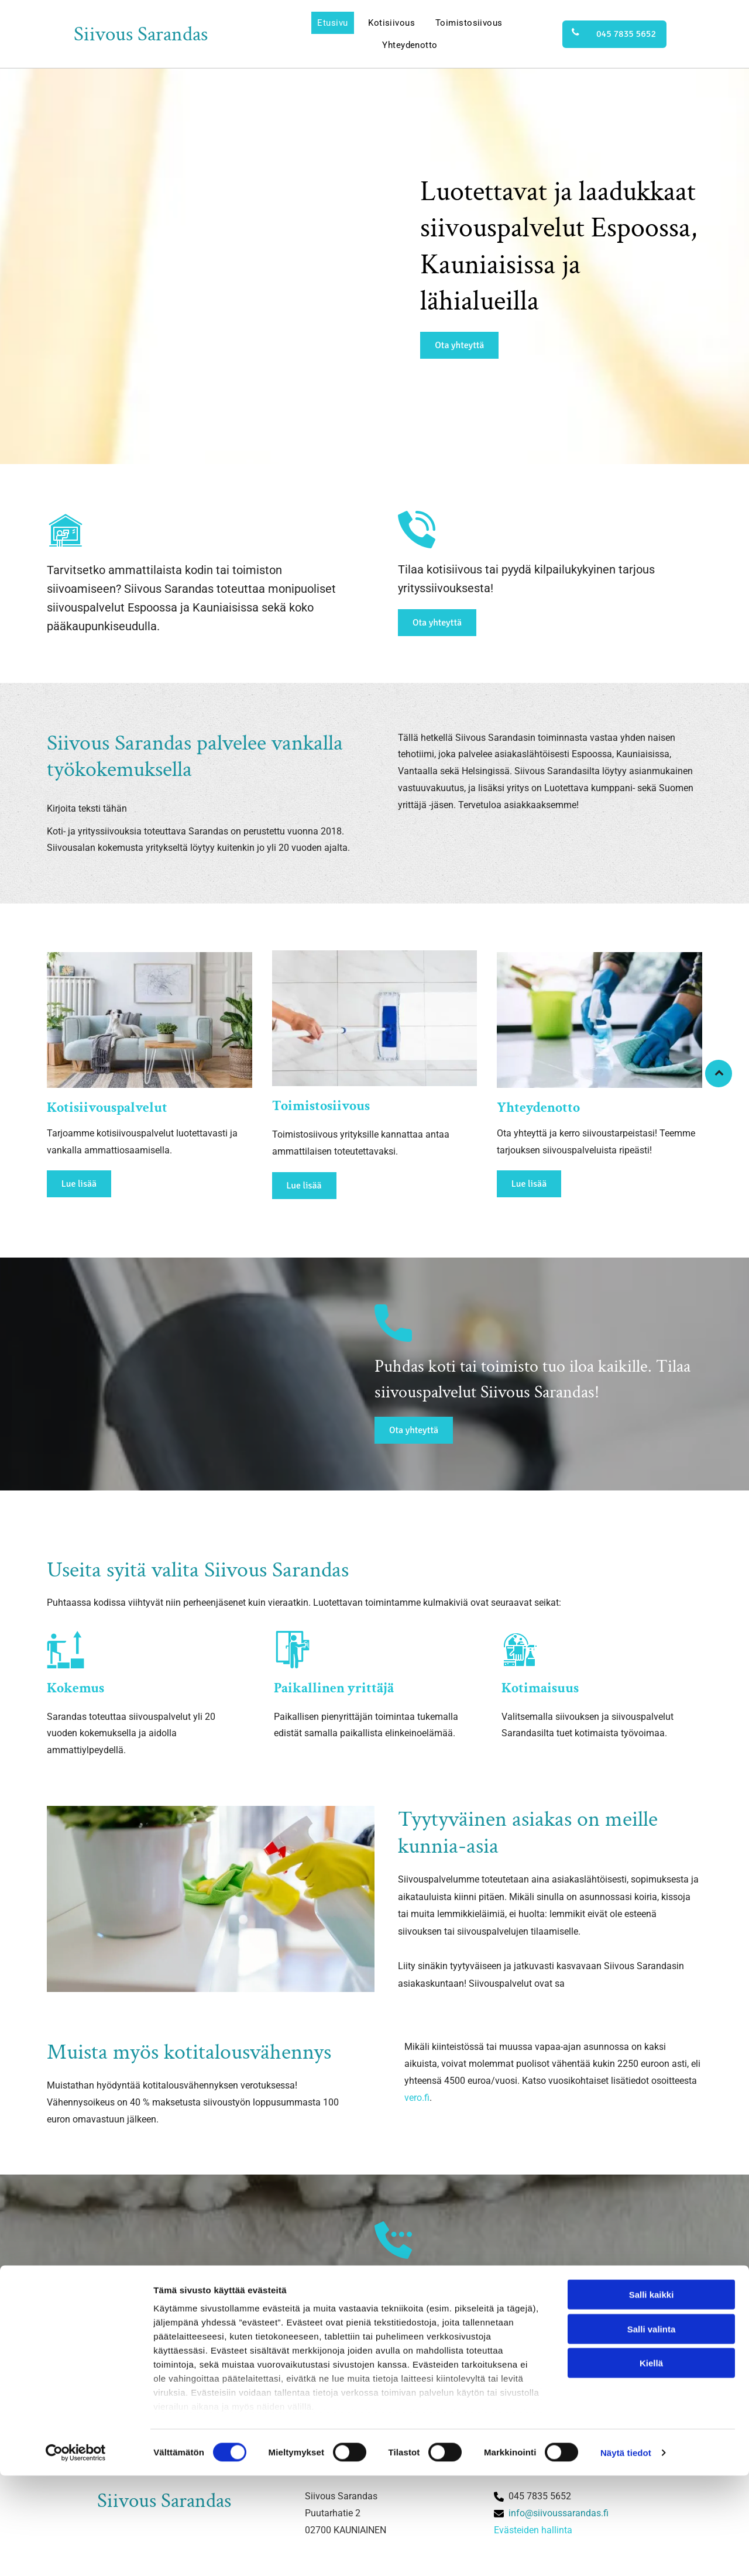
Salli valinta (651, 2429)
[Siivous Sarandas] (149, 1024)
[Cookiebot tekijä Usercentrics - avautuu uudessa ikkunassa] (76, 2553)
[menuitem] (332, 23)
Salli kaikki (651, 2395)
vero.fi (417, 2105)
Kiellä (651, 2464)
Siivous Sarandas (141, 34)
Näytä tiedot (625, 2553)
